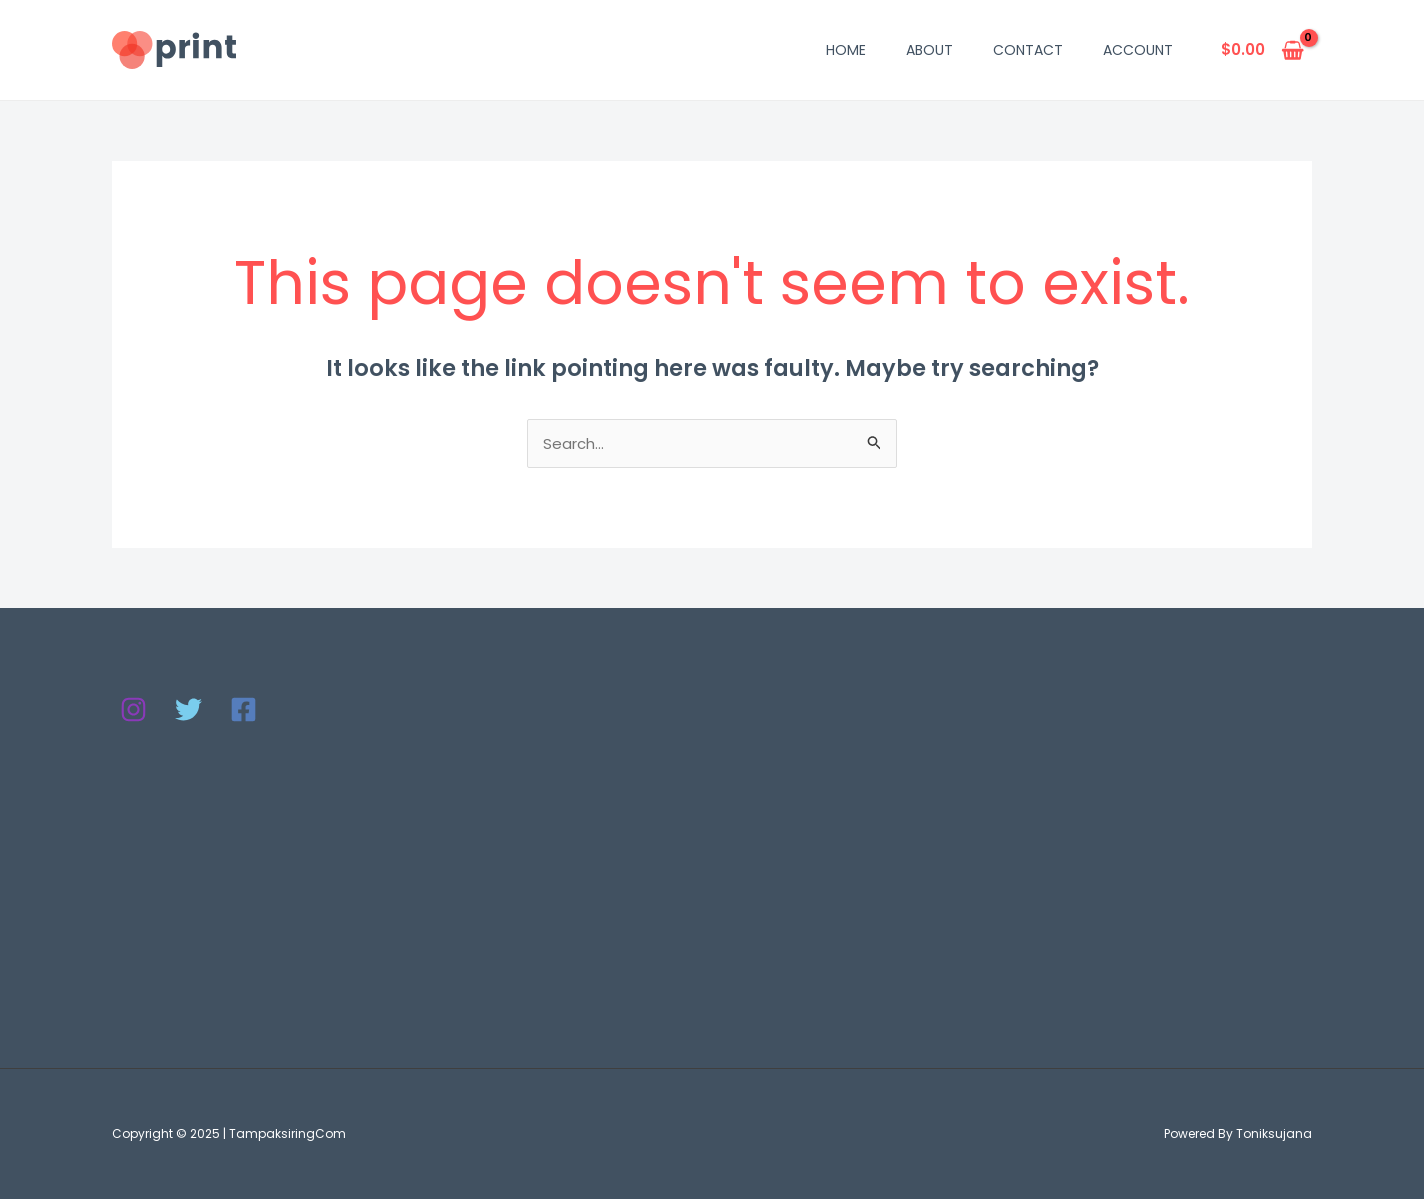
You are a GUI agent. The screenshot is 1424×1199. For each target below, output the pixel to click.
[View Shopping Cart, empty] (1262, 50)
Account (1138, 50)
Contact (1028, 50)
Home (846, 50)
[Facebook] (243, 709)
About (929, 50)
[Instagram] (133, 709)
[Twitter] (188, 709)
